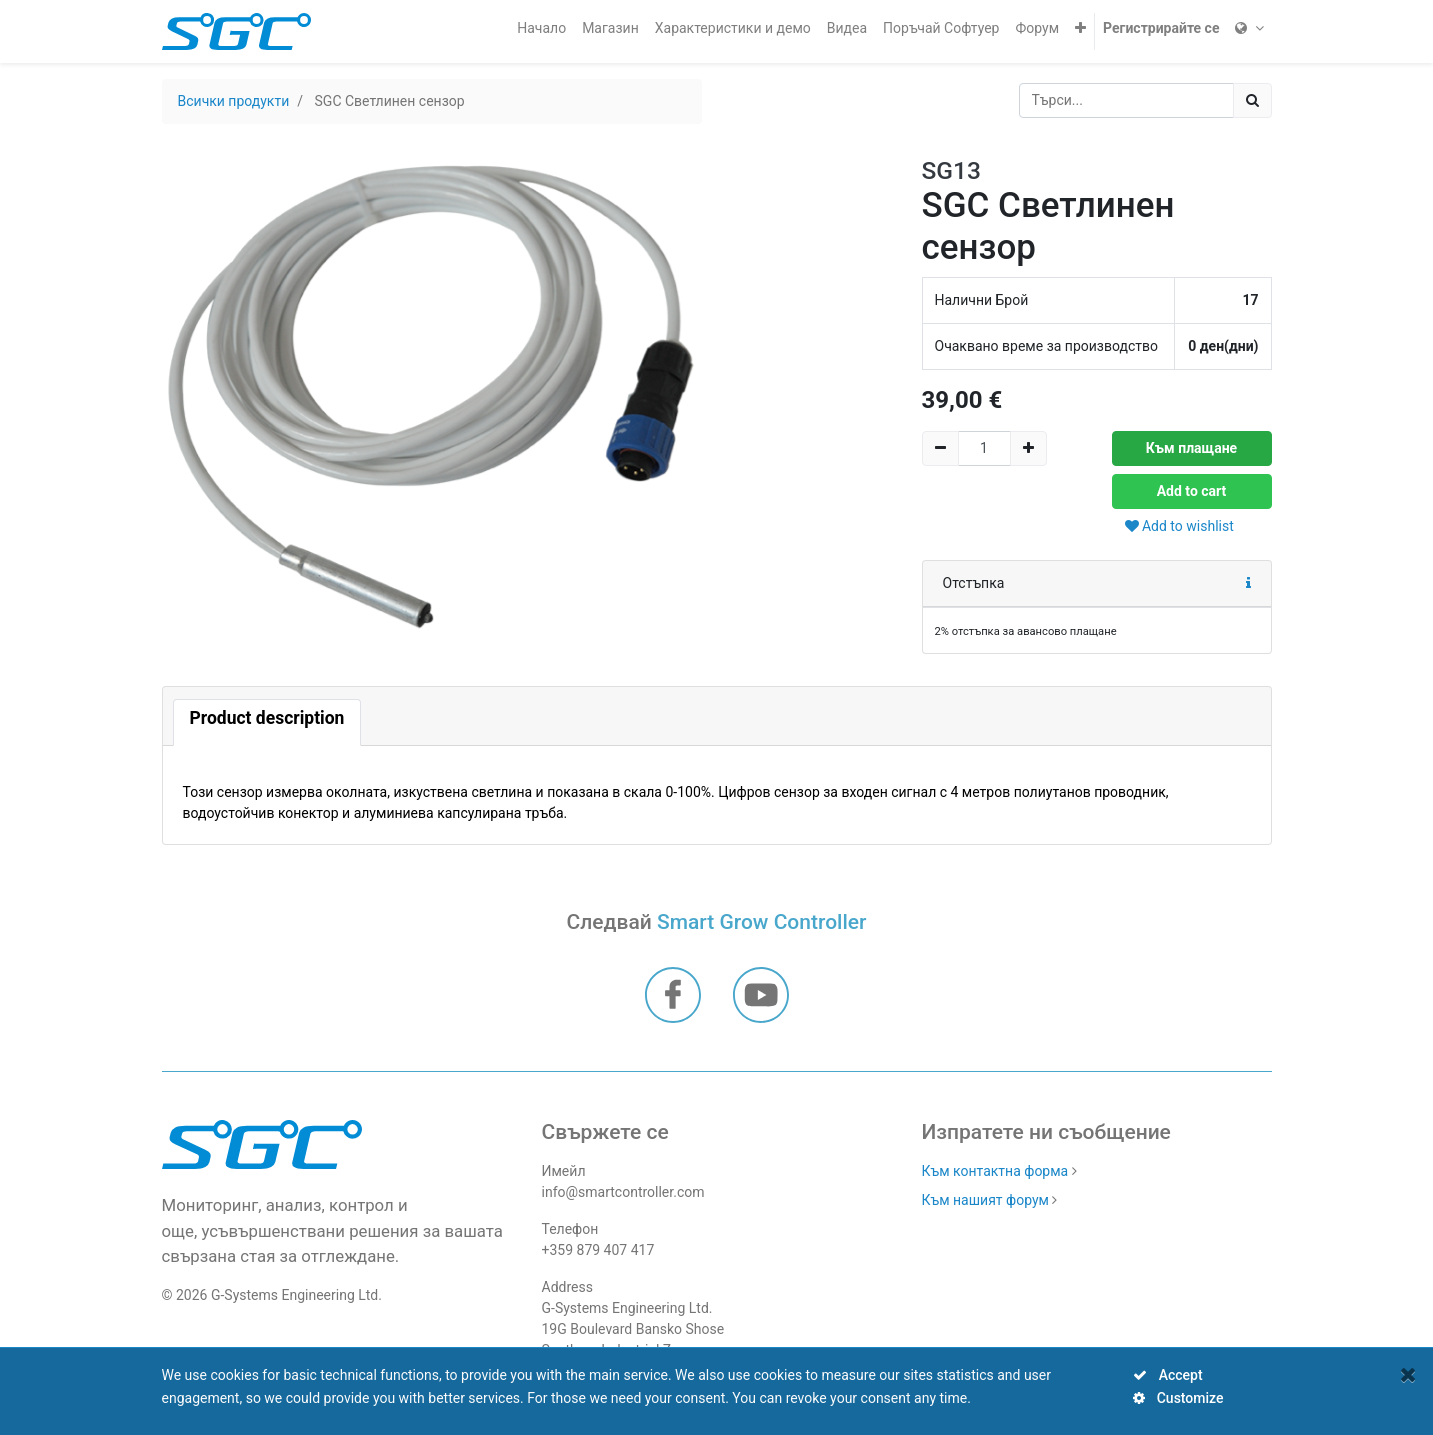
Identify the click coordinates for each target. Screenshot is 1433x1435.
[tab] (267, 722)
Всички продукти (234, 101)
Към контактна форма (995, 1171)
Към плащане (1191, 448)
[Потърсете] (1252, 100)
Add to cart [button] (1192, 491)
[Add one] (1028, 448)
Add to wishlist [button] (1179, 526)
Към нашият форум (985, 1200)
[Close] (1408, 1375)
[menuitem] (541, 28)
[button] (1080, 28)
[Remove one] (940, 448)
